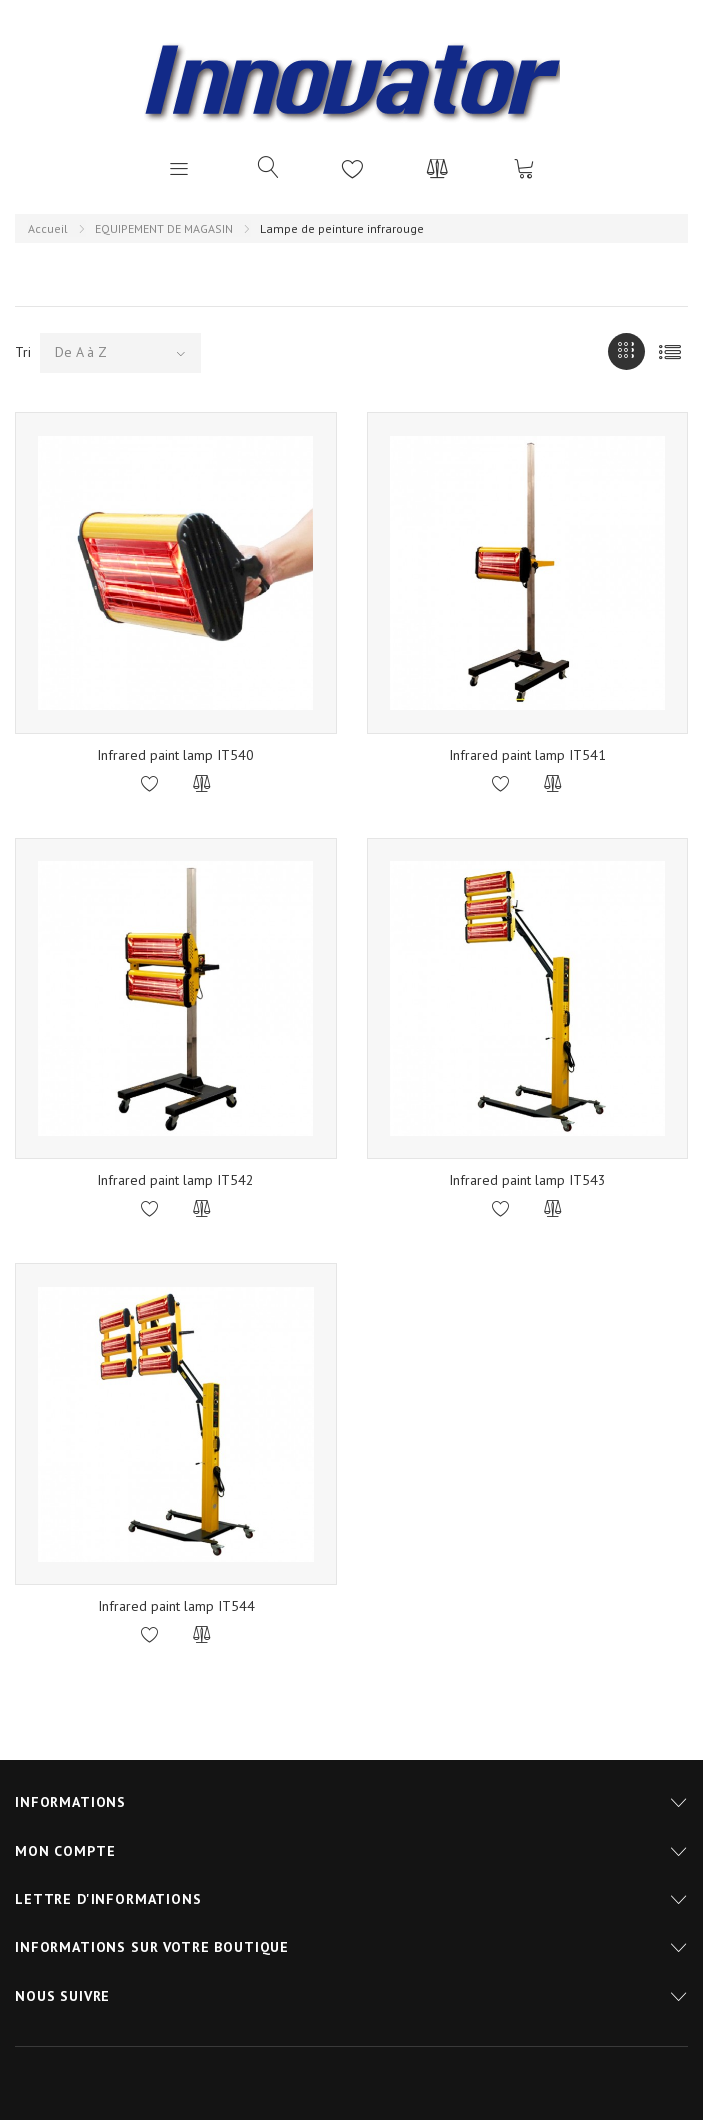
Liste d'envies (353, 168)
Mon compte (65, 1851)
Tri (23, 352)
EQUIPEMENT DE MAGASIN (164, 228)
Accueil (48, 228)
